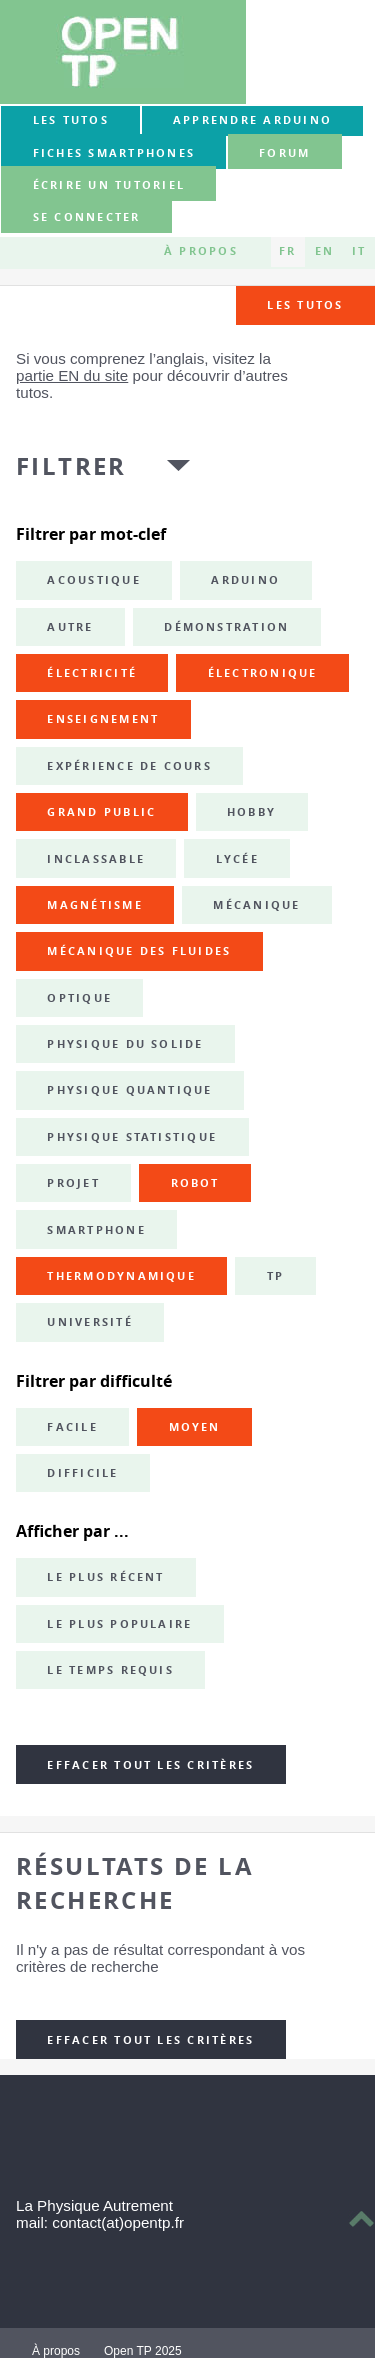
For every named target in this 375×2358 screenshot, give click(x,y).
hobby (251, 812)
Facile (72, 1427)
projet (73, 1183)
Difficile (82, 1473)
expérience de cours (129, 766)
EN (324, 252)
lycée (237, 859)
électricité (92, 673)
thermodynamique (121, 1276)
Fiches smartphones (114, 153)
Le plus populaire (119, 1624)
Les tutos (71, 120)
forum (284, 153)
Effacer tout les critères (150, 1765)
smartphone (96, 1230)
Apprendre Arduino (252, 120)
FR (287, 252)
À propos (201, 252)
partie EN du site (72, 375)
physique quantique (129, 1090)
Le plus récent (105, 1577)
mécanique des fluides (139, 951)
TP (275, 1276)
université (89, 1322)
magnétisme (94, 905)
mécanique (256, 905)
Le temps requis (110, 1670)
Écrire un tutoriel (109, 185)
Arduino (245, 580)
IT (359, 252)
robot (195, 1183)
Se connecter (87, 218)
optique (79, 998)
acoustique (93, 580)
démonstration (226, 627)
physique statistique (132, 1137)
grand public (101, 812)
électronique (263, 673)
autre (70, 627)
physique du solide (125, 1044)
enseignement (103, 719)
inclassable (96, 859)
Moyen (195, 1427)
